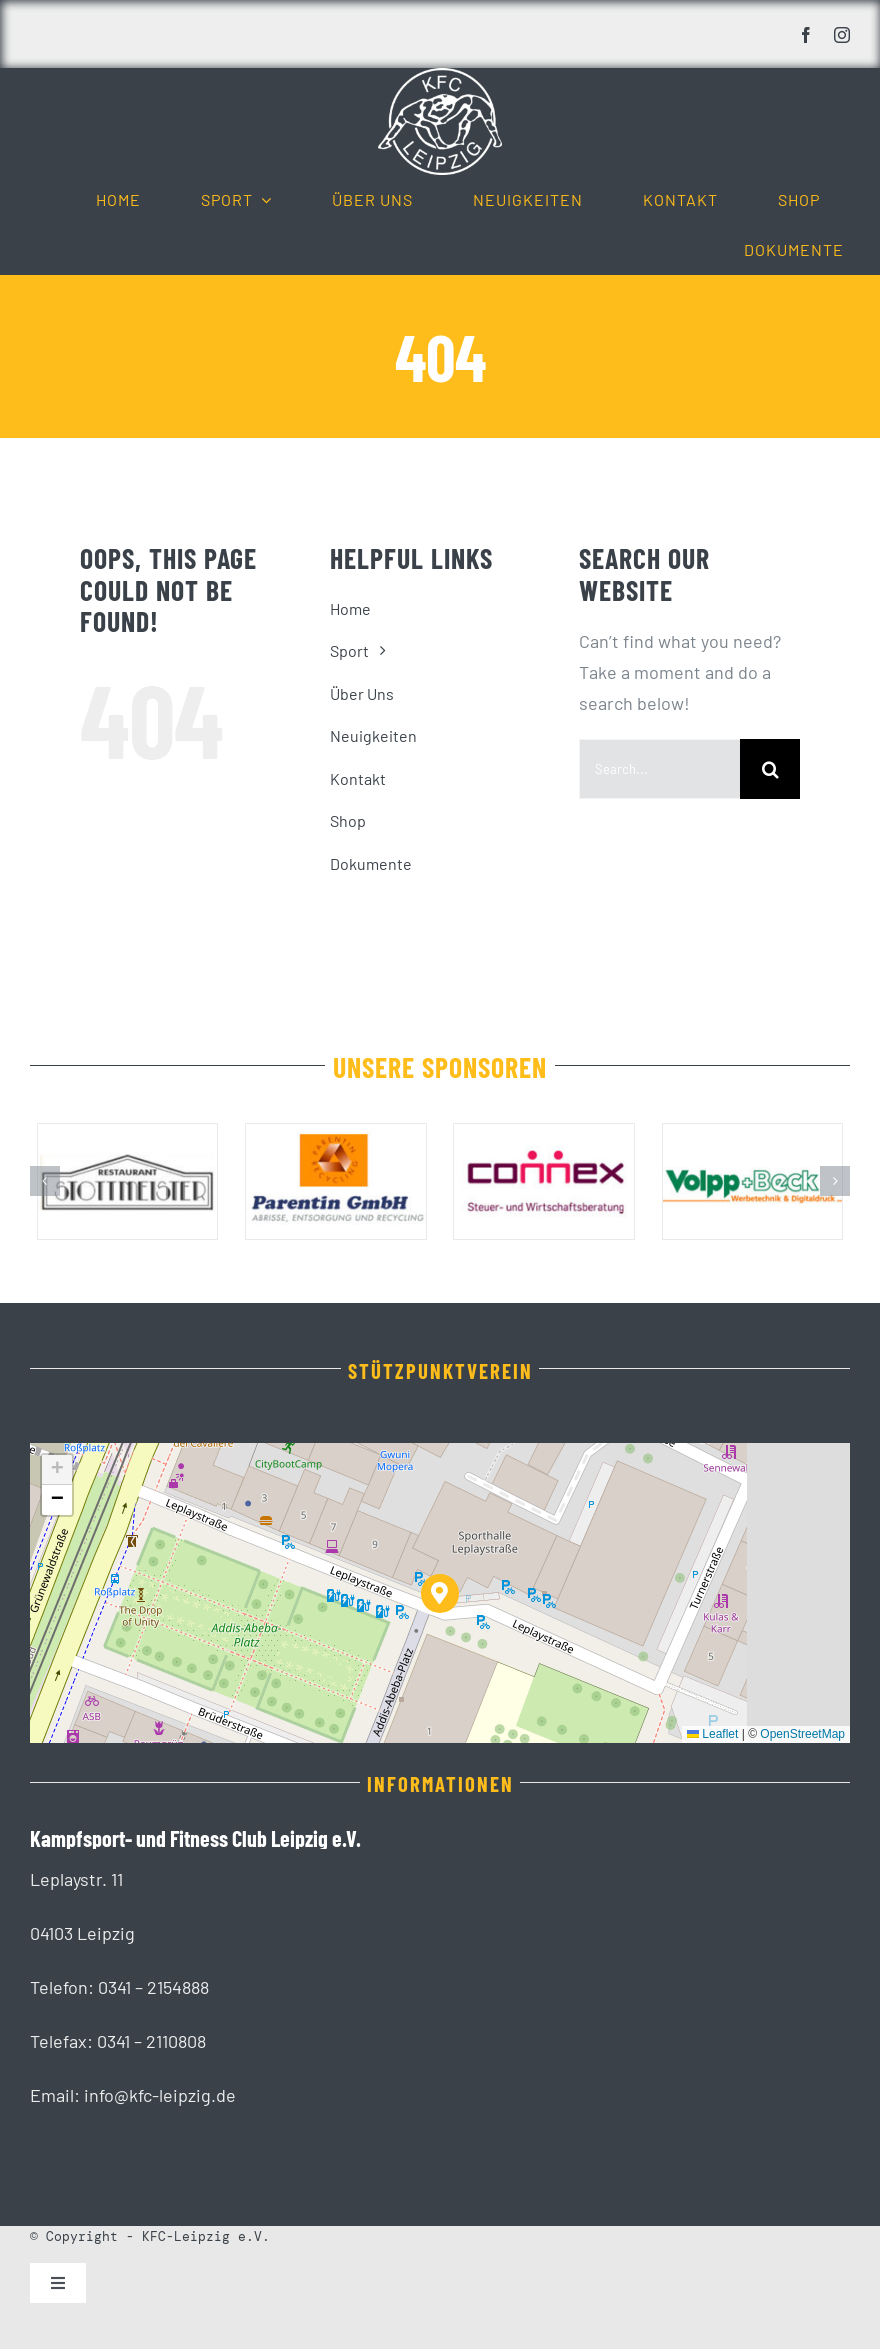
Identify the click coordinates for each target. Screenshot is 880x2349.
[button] (45, 1181)
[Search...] (659, 769)
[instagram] (842, 35)
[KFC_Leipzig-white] (440, 77)
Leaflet (712, 1734)
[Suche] (770, 769)
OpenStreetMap (802, 1734)
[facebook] (806, 35)
